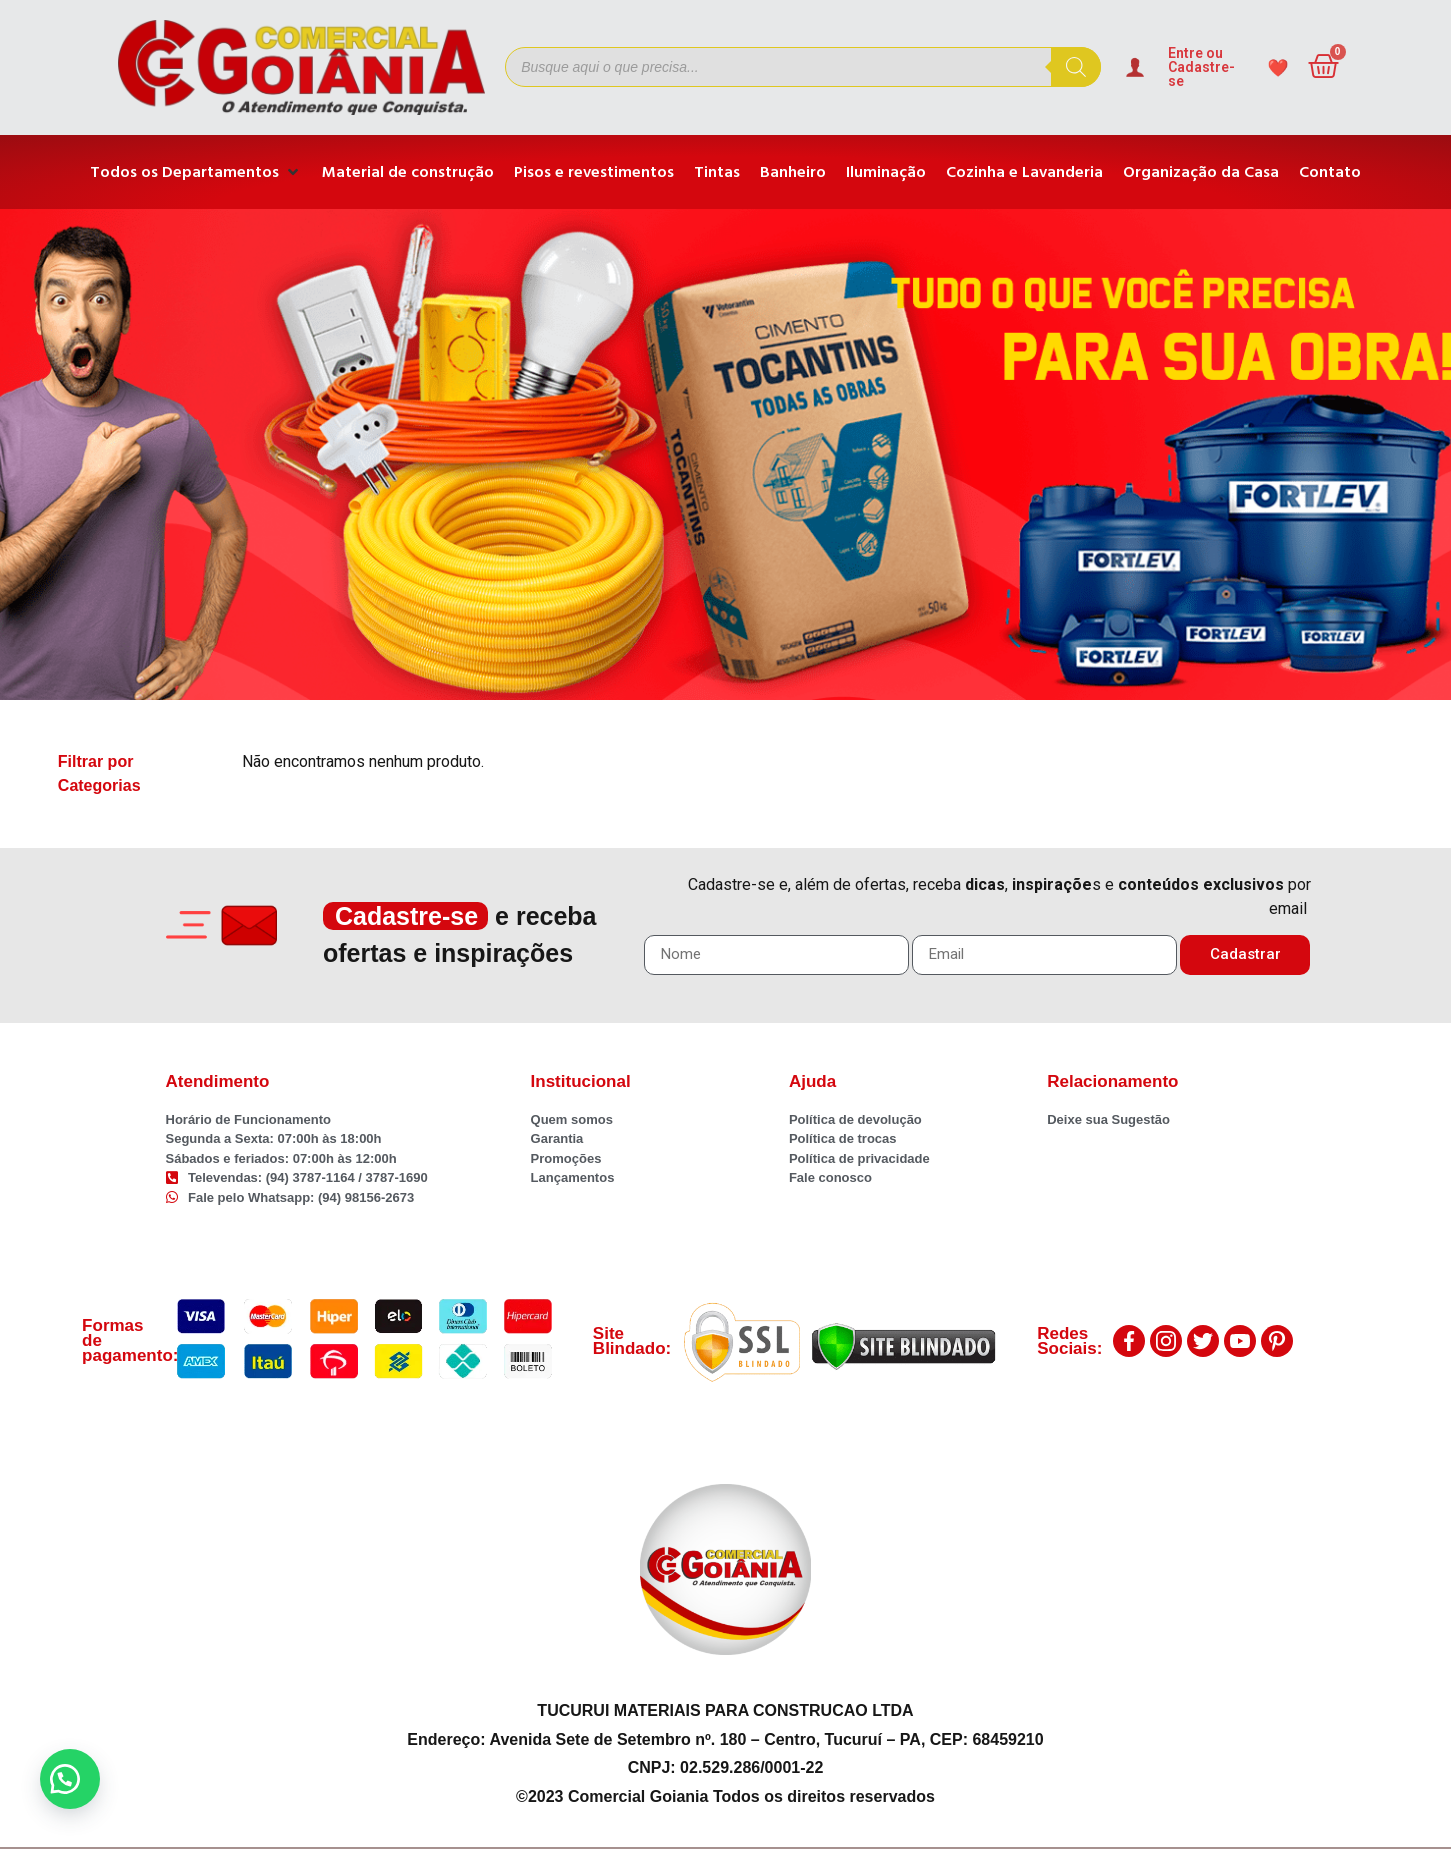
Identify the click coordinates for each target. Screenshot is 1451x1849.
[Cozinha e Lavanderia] (1024, 172)
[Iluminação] (886, 172)
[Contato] (1330, 172)
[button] (70, 1779)
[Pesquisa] (1076, 67)
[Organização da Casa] (1201, 172)
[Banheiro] (793, 172)
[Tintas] (717, 172)
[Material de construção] (408, 172)
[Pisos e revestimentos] (594, 172)
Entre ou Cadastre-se (1201, 67)
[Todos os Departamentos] (196, 172)
